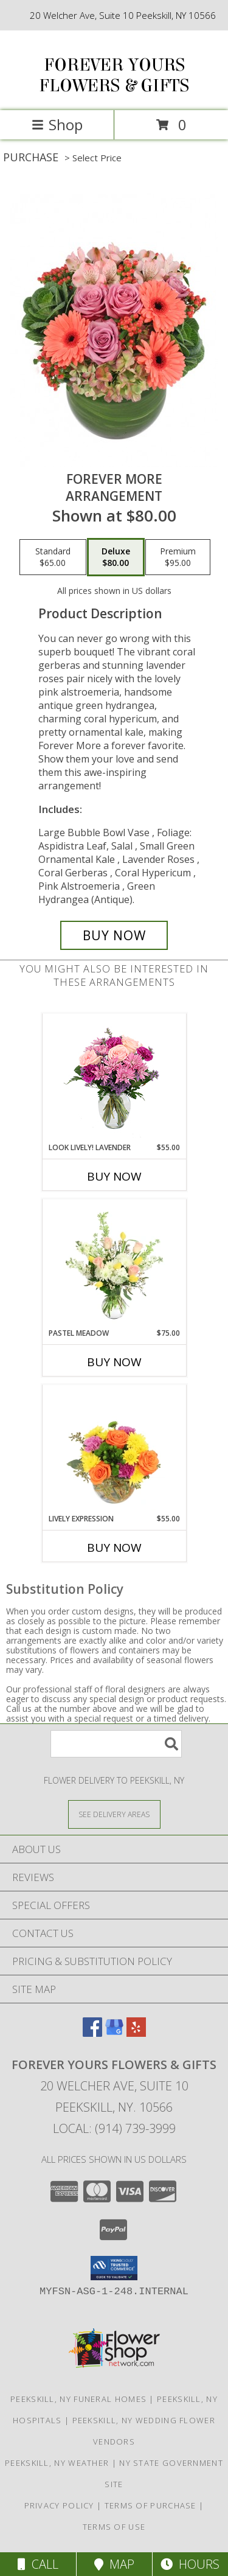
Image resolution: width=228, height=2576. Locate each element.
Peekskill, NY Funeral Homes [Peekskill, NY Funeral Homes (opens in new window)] (78, 2398)
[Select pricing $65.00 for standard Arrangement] (53, 557)
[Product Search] (116, 1743)
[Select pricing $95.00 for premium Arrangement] (178, 557)
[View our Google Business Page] (114, 2033)
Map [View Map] (114, 2564)
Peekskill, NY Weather (57, 2462)
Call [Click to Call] (38, 2564)
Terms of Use (114, 2526)
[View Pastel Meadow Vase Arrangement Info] (114, 1263)
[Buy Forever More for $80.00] (114, 935)
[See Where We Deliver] (114, 1814)
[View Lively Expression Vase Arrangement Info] (114, 1448)
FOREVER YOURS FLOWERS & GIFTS (114, 75)
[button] (114, 2268)
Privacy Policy (59, 2505)
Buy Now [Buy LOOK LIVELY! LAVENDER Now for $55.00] (114, 1176)
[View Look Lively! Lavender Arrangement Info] (114, 1078)
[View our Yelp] (136, 2033)
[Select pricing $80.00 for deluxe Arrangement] (116, 557)
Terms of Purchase (150, 2505)
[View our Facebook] (92, 2033)
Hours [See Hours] (190, 2564)
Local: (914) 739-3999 (114, 2128)
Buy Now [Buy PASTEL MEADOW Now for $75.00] (114, 1362)
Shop (57, 124)
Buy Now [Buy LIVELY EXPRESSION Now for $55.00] (114, 1547)
